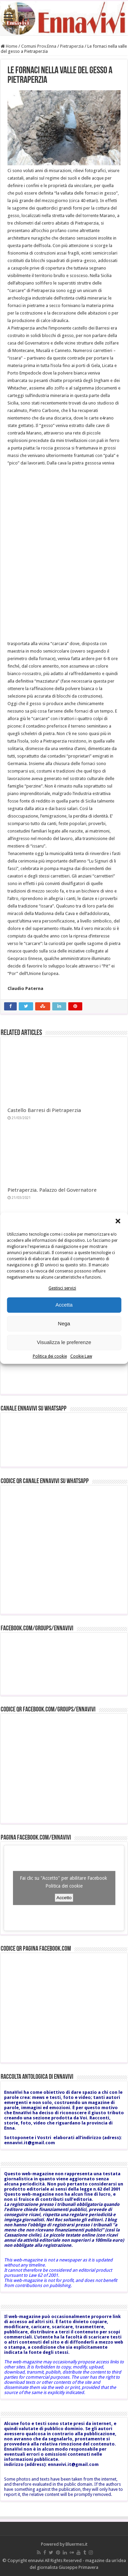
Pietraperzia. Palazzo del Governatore (52, 1190)
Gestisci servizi (62, 1288)
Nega (64, 1323)
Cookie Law (81, 1356)
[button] (117, 1221)
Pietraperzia (72, 46)
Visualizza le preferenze (64, 1342)
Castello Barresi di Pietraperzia (44, 1110)
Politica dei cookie (50, 1356)
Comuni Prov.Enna (38, 46)
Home (9, 46)
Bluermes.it (76, 2544)
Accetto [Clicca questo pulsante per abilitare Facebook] (63, 1897)
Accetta (63, 1305)
